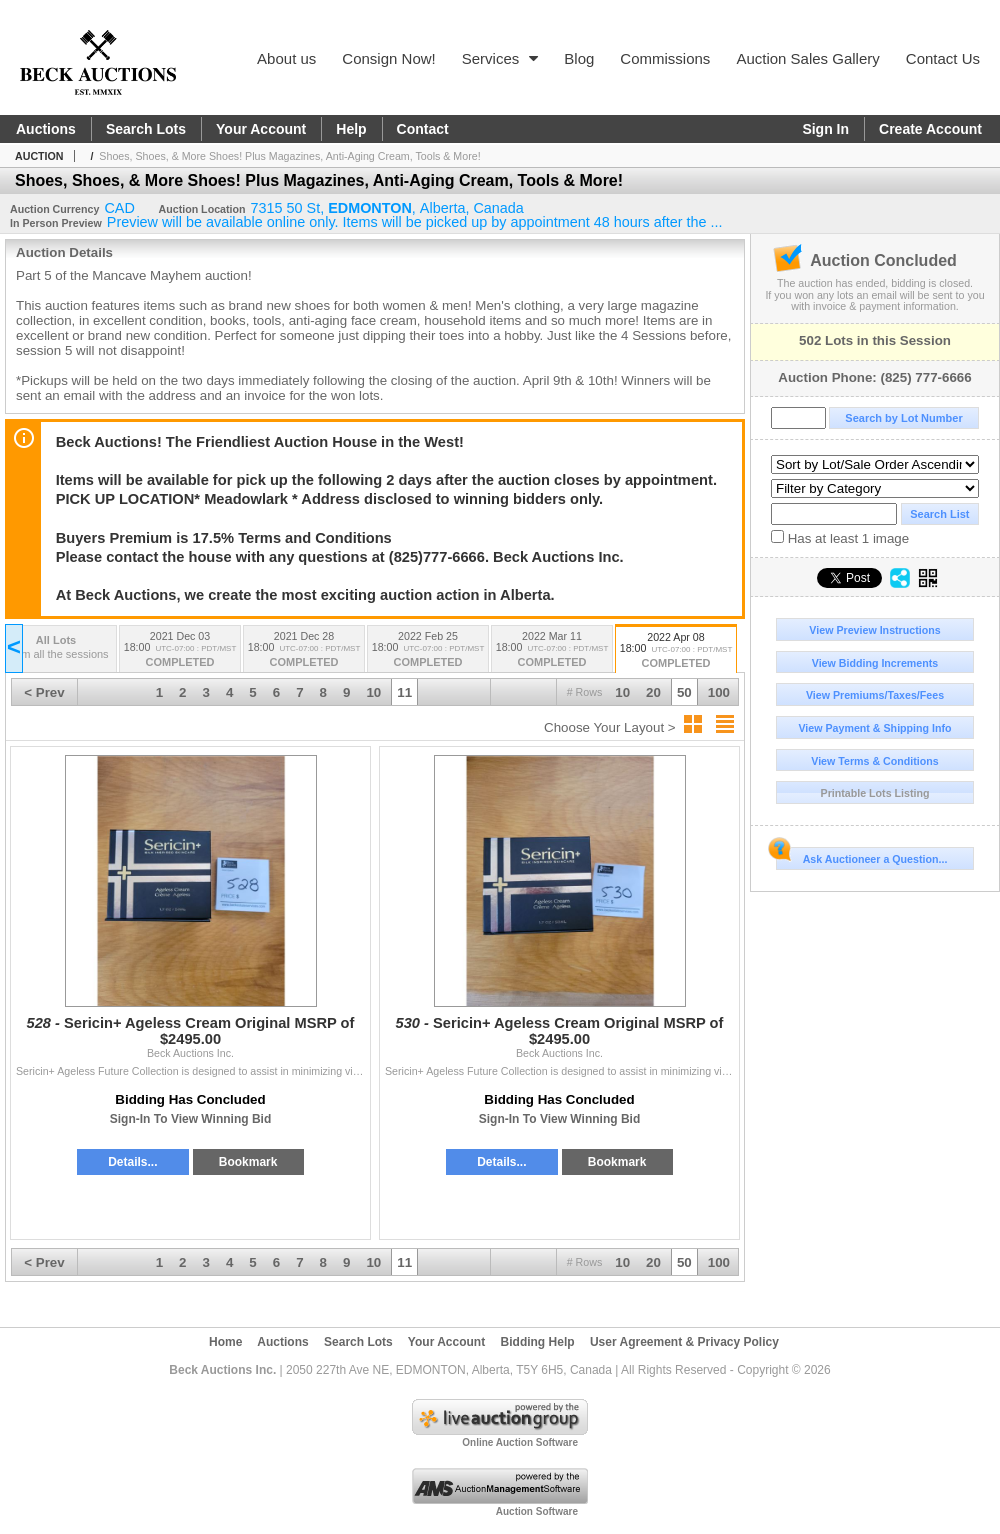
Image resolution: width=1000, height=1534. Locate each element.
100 (719, 692)
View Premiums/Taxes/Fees (875, 695)
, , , (387, 208)
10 (622, 692)
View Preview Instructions (874, 630)
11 (404, 692)
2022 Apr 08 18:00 (676, 651)
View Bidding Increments (875, 663)
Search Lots (146, 129)
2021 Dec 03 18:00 (180, 650)
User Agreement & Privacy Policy (684, 1342)
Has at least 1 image (840, 538)
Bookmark (248, 1162)
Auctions (46, 129)
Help (351, 129)
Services (500, 58)
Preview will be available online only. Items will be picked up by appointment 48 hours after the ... (415, 222)
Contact (423, 129)
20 (653, 692)
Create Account (930, 129)
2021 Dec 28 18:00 (304, 650)
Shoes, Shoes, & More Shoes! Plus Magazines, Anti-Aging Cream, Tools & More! (289, 156)
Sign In (825, 129)
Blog (579, 58)
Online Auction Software (520, 1442)
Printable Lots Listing (875, 793)
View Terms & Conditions (875, 761)
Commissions (665, 58)
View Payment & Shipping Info (874, 728)
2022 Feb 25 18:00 (428, 650)
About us (286, 58)
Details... (132, 1162)
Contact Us (943, 58)
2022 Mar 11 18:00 (552, 650)
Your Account (261, 129)
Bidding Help (538, 1342)
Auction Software (537, 1511)
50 (684, 692)
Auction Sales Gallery (807, 58)
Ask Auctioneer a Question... (861, 856)
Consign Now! (388, 58)
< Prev (44, 692)
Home (225, 1342)
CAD (119, 208)
